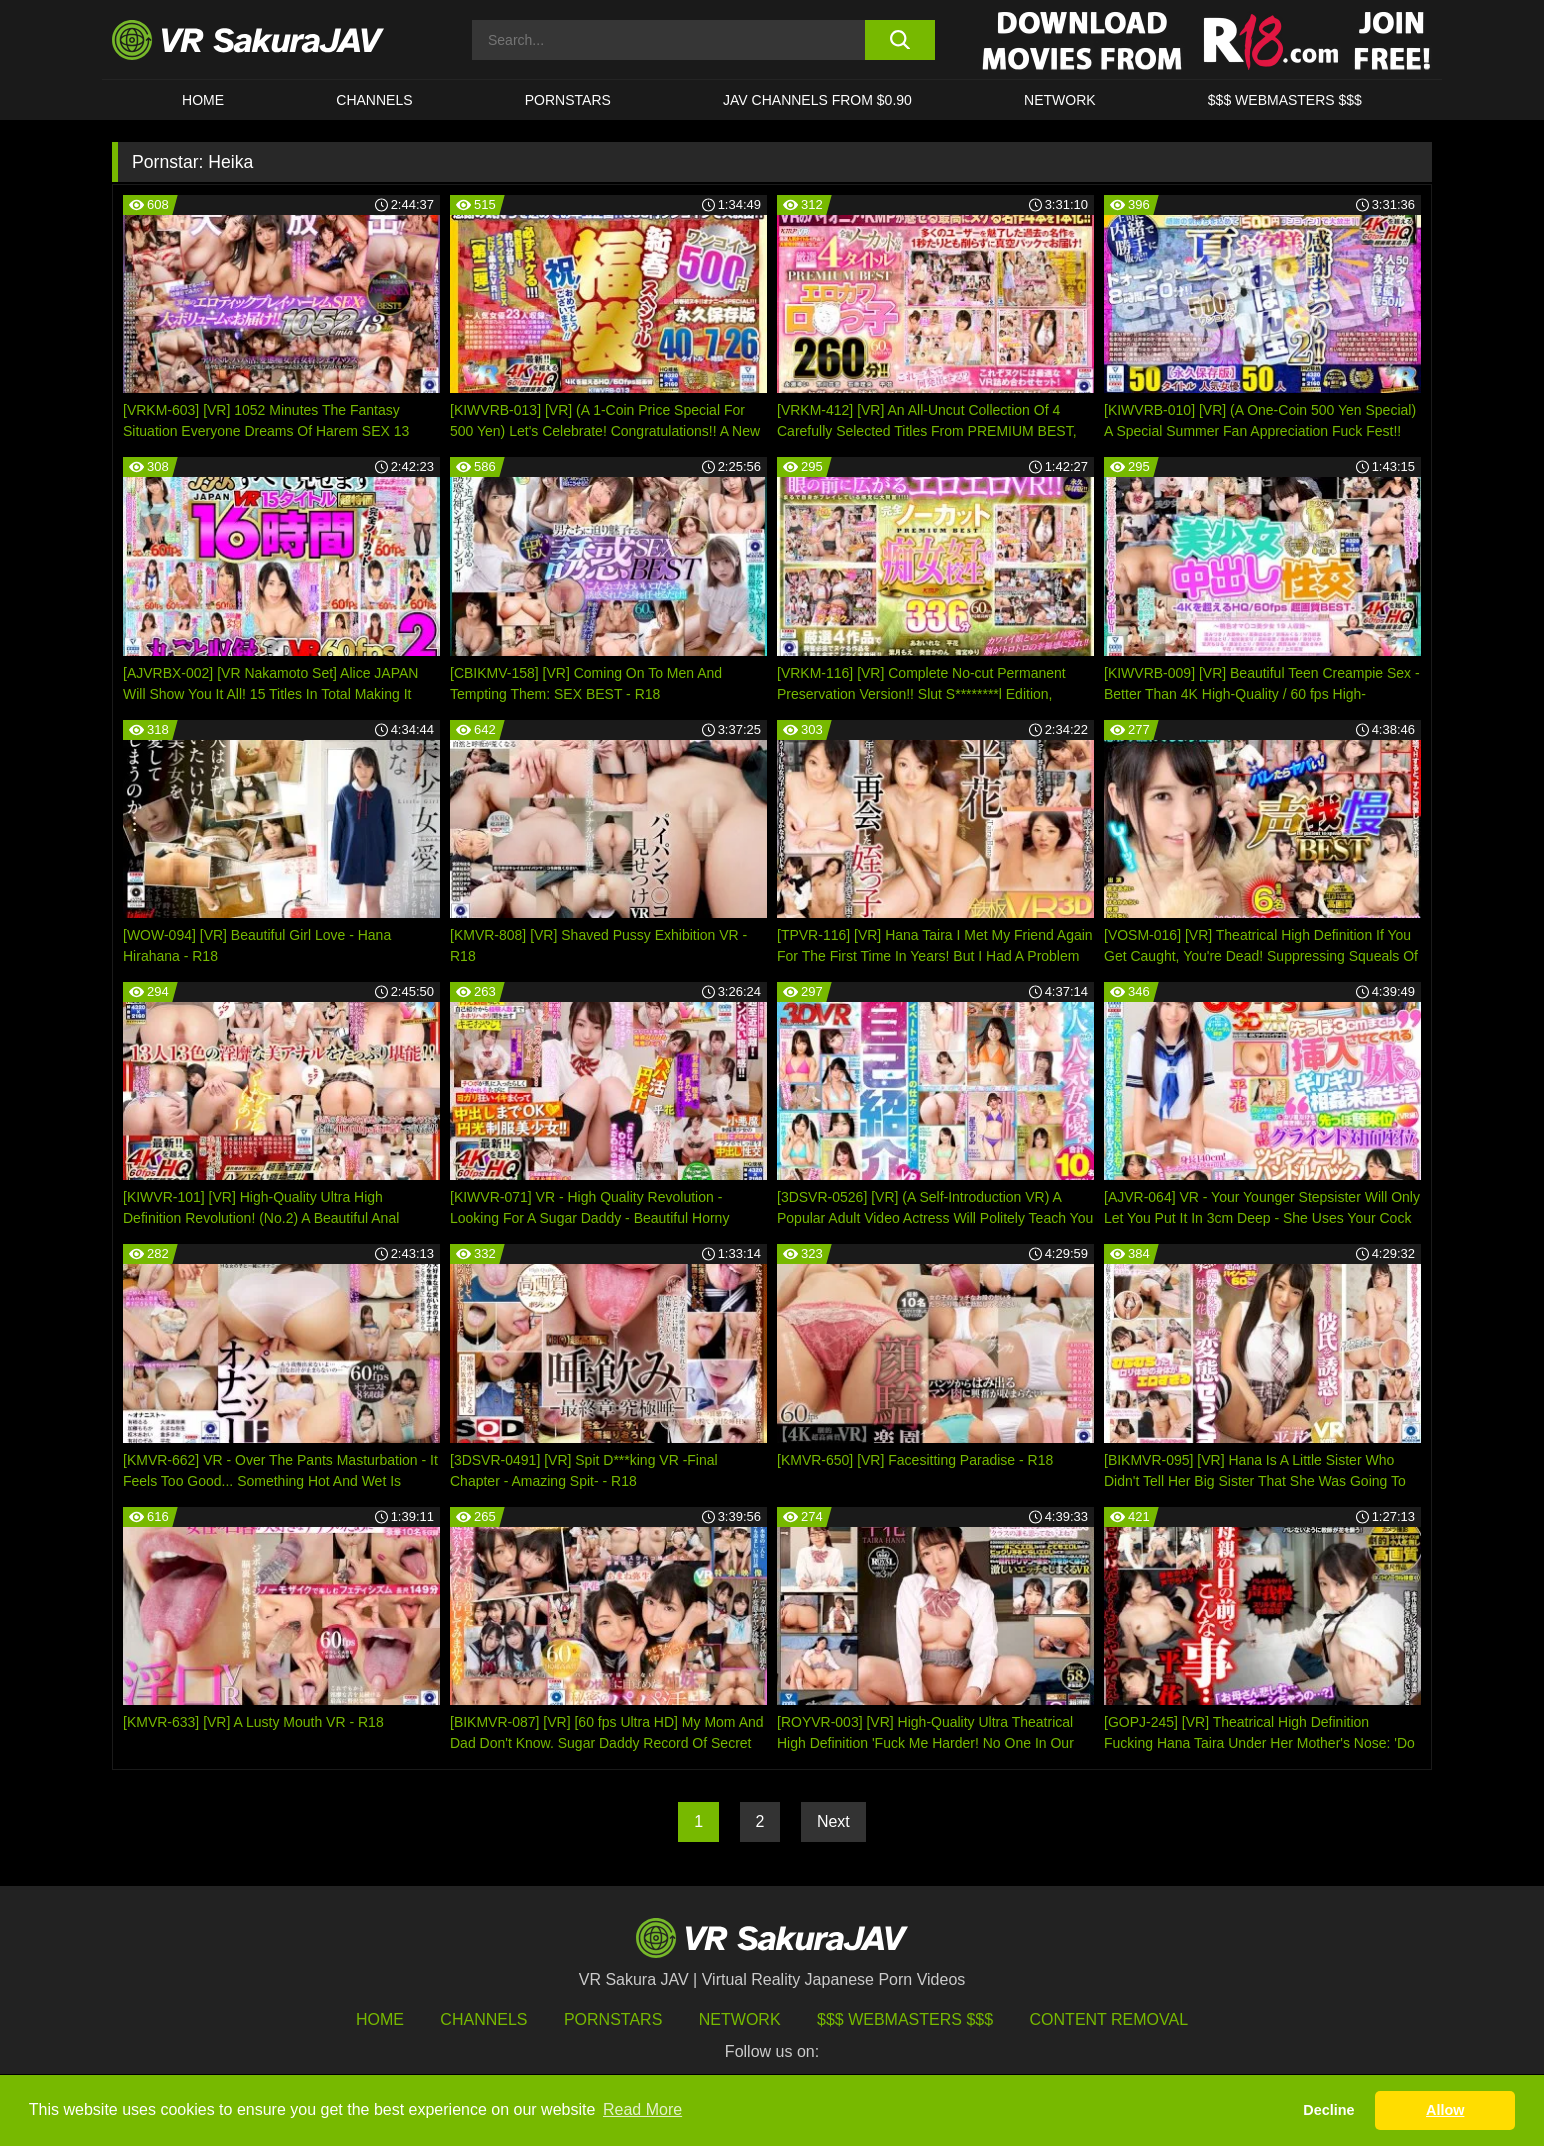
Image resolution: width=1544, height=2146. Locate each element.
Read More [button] (642, 2109)
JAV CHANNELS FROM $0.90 (817, 100)
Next (833, 1821)
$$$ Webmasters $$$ (905, 2019)
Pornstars (568, 100)
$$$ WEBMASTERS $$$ (1285, 100)
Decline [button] (1328, 2110)
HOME (203, 100)
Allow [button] (1445, 2110)
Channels (374, 100)
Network (1060, 100)
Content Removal (1109, 2019)
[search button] (899, 40)
